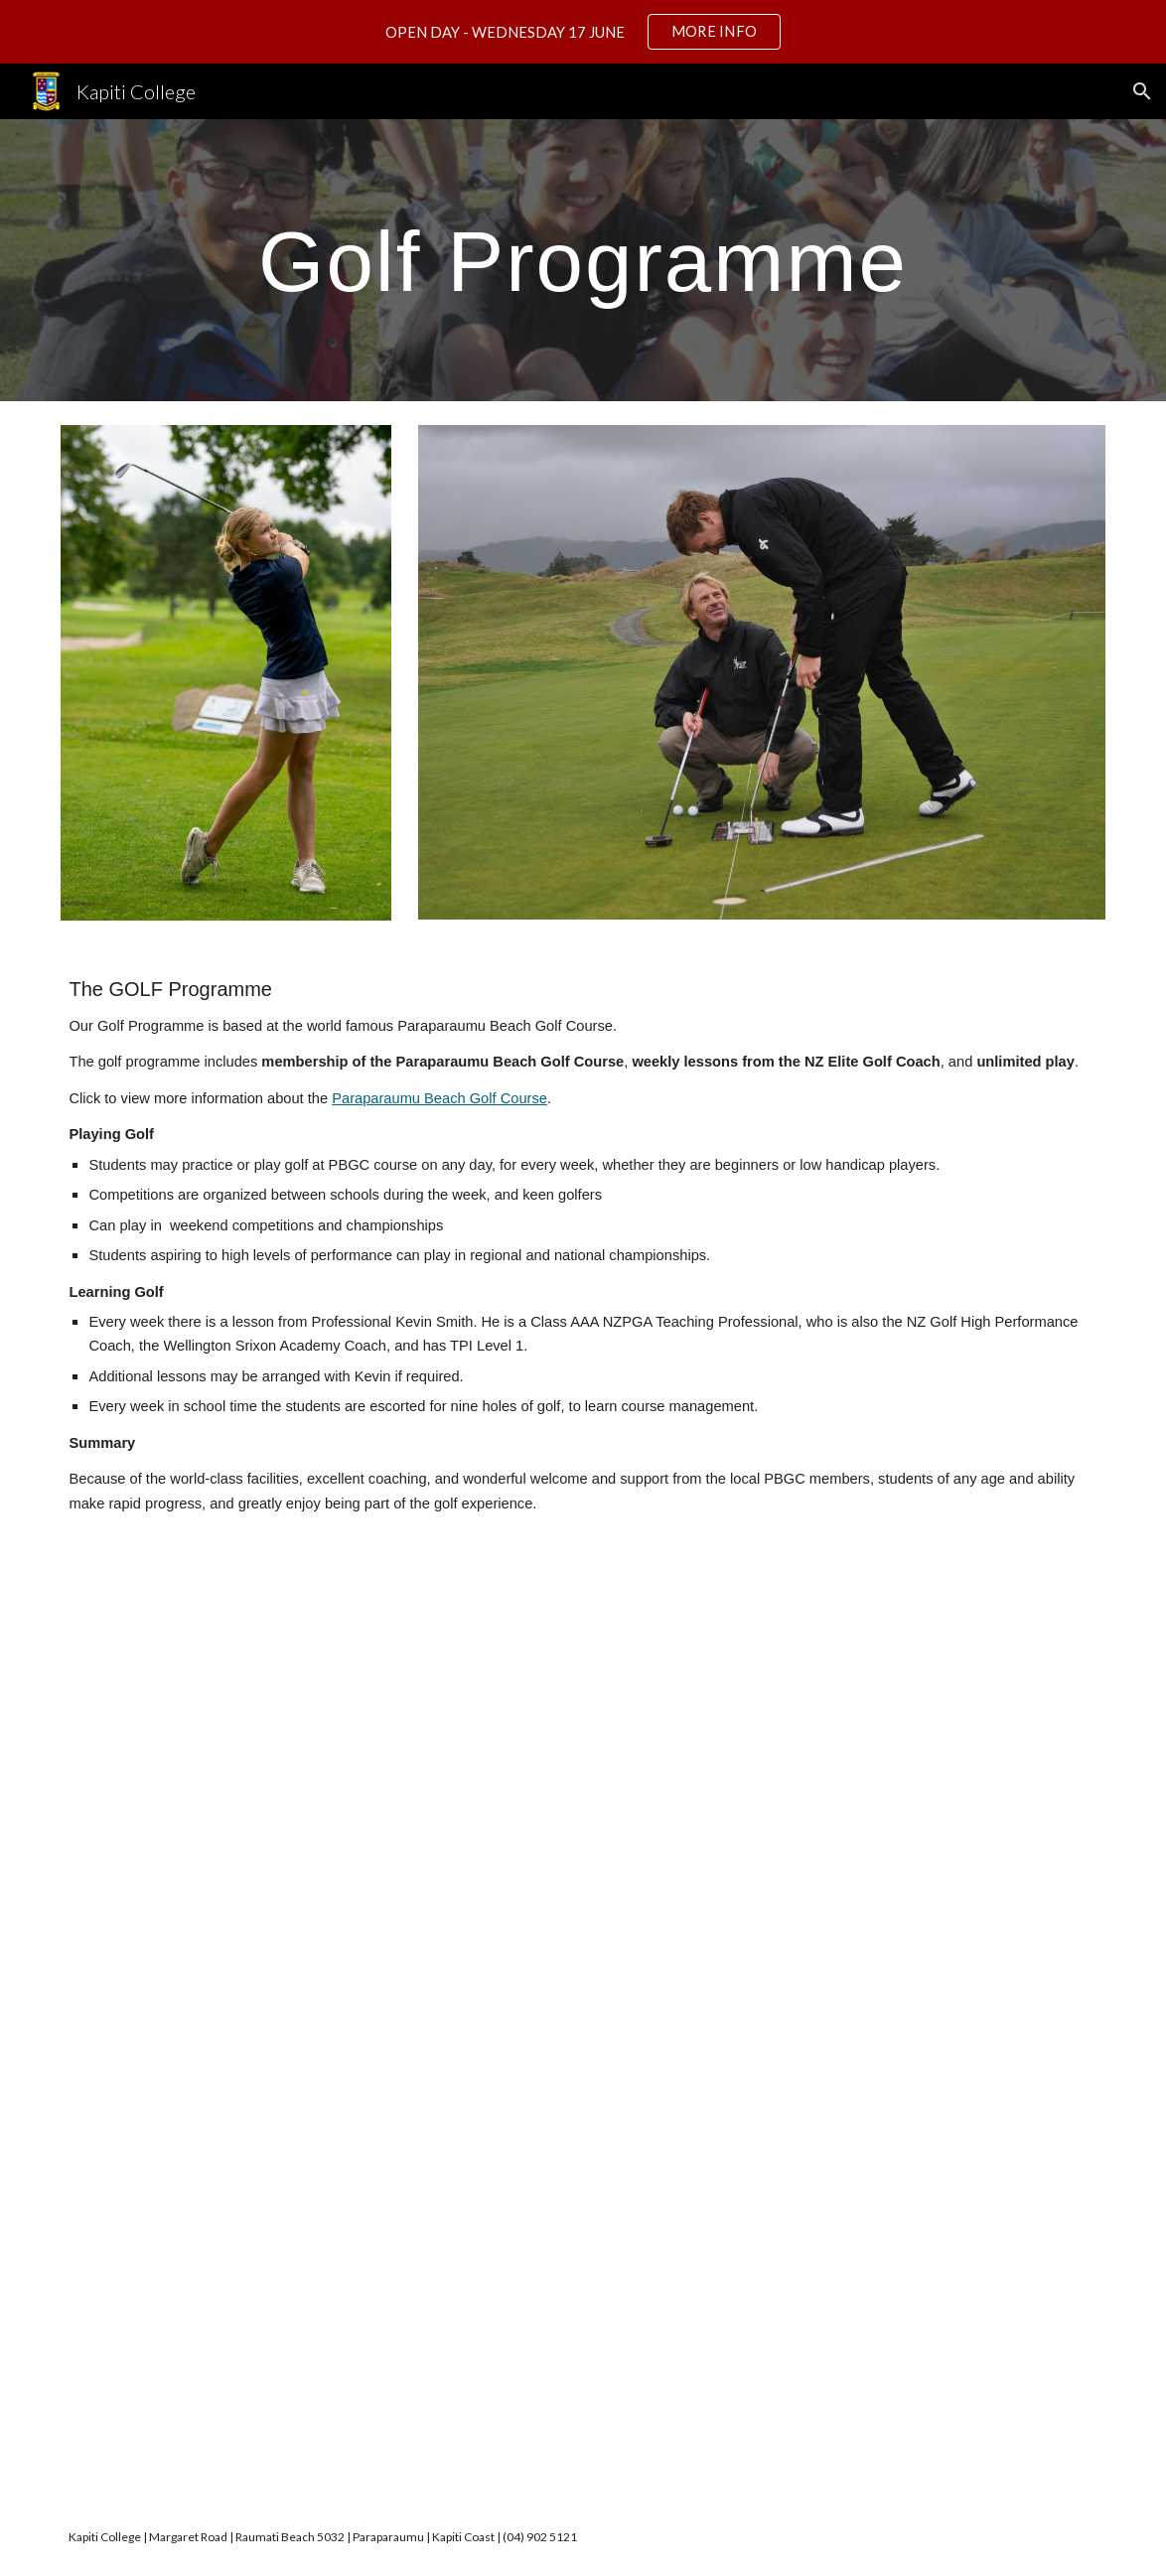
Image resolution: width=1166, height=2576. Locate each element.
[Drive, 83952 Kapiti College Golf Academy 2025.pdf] (627, 2023)
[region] (583, 32)
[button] (1142, 91)
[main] (583, 260)
